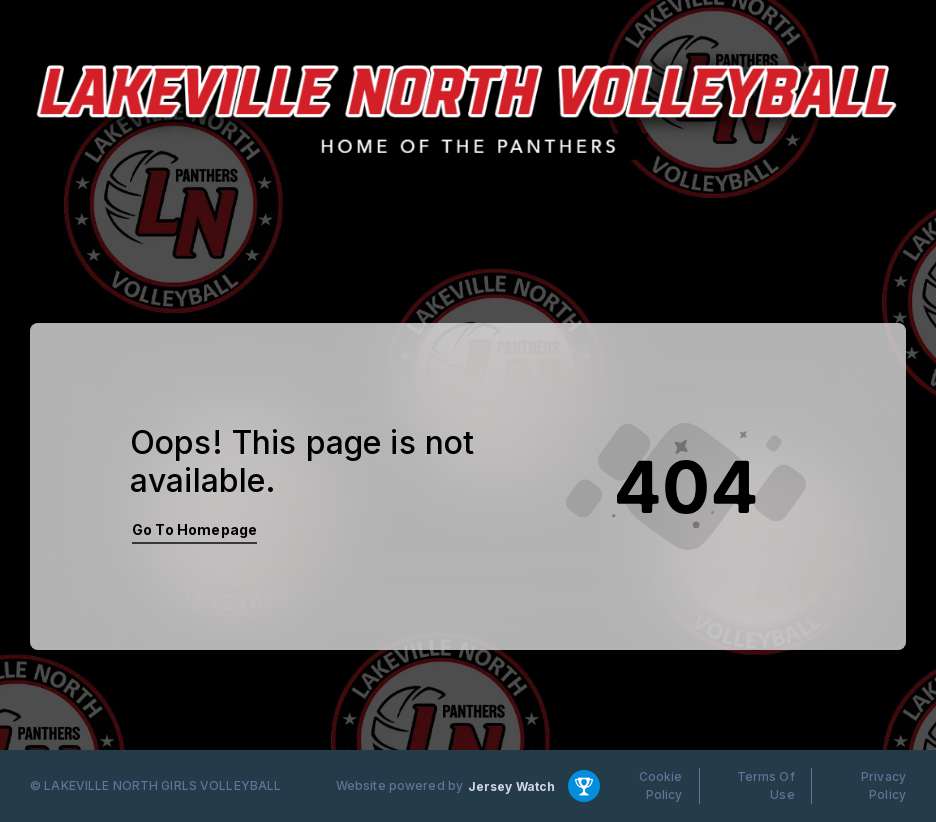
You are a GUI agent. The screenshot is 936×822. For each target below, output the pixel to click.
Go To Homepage (194, 529)
